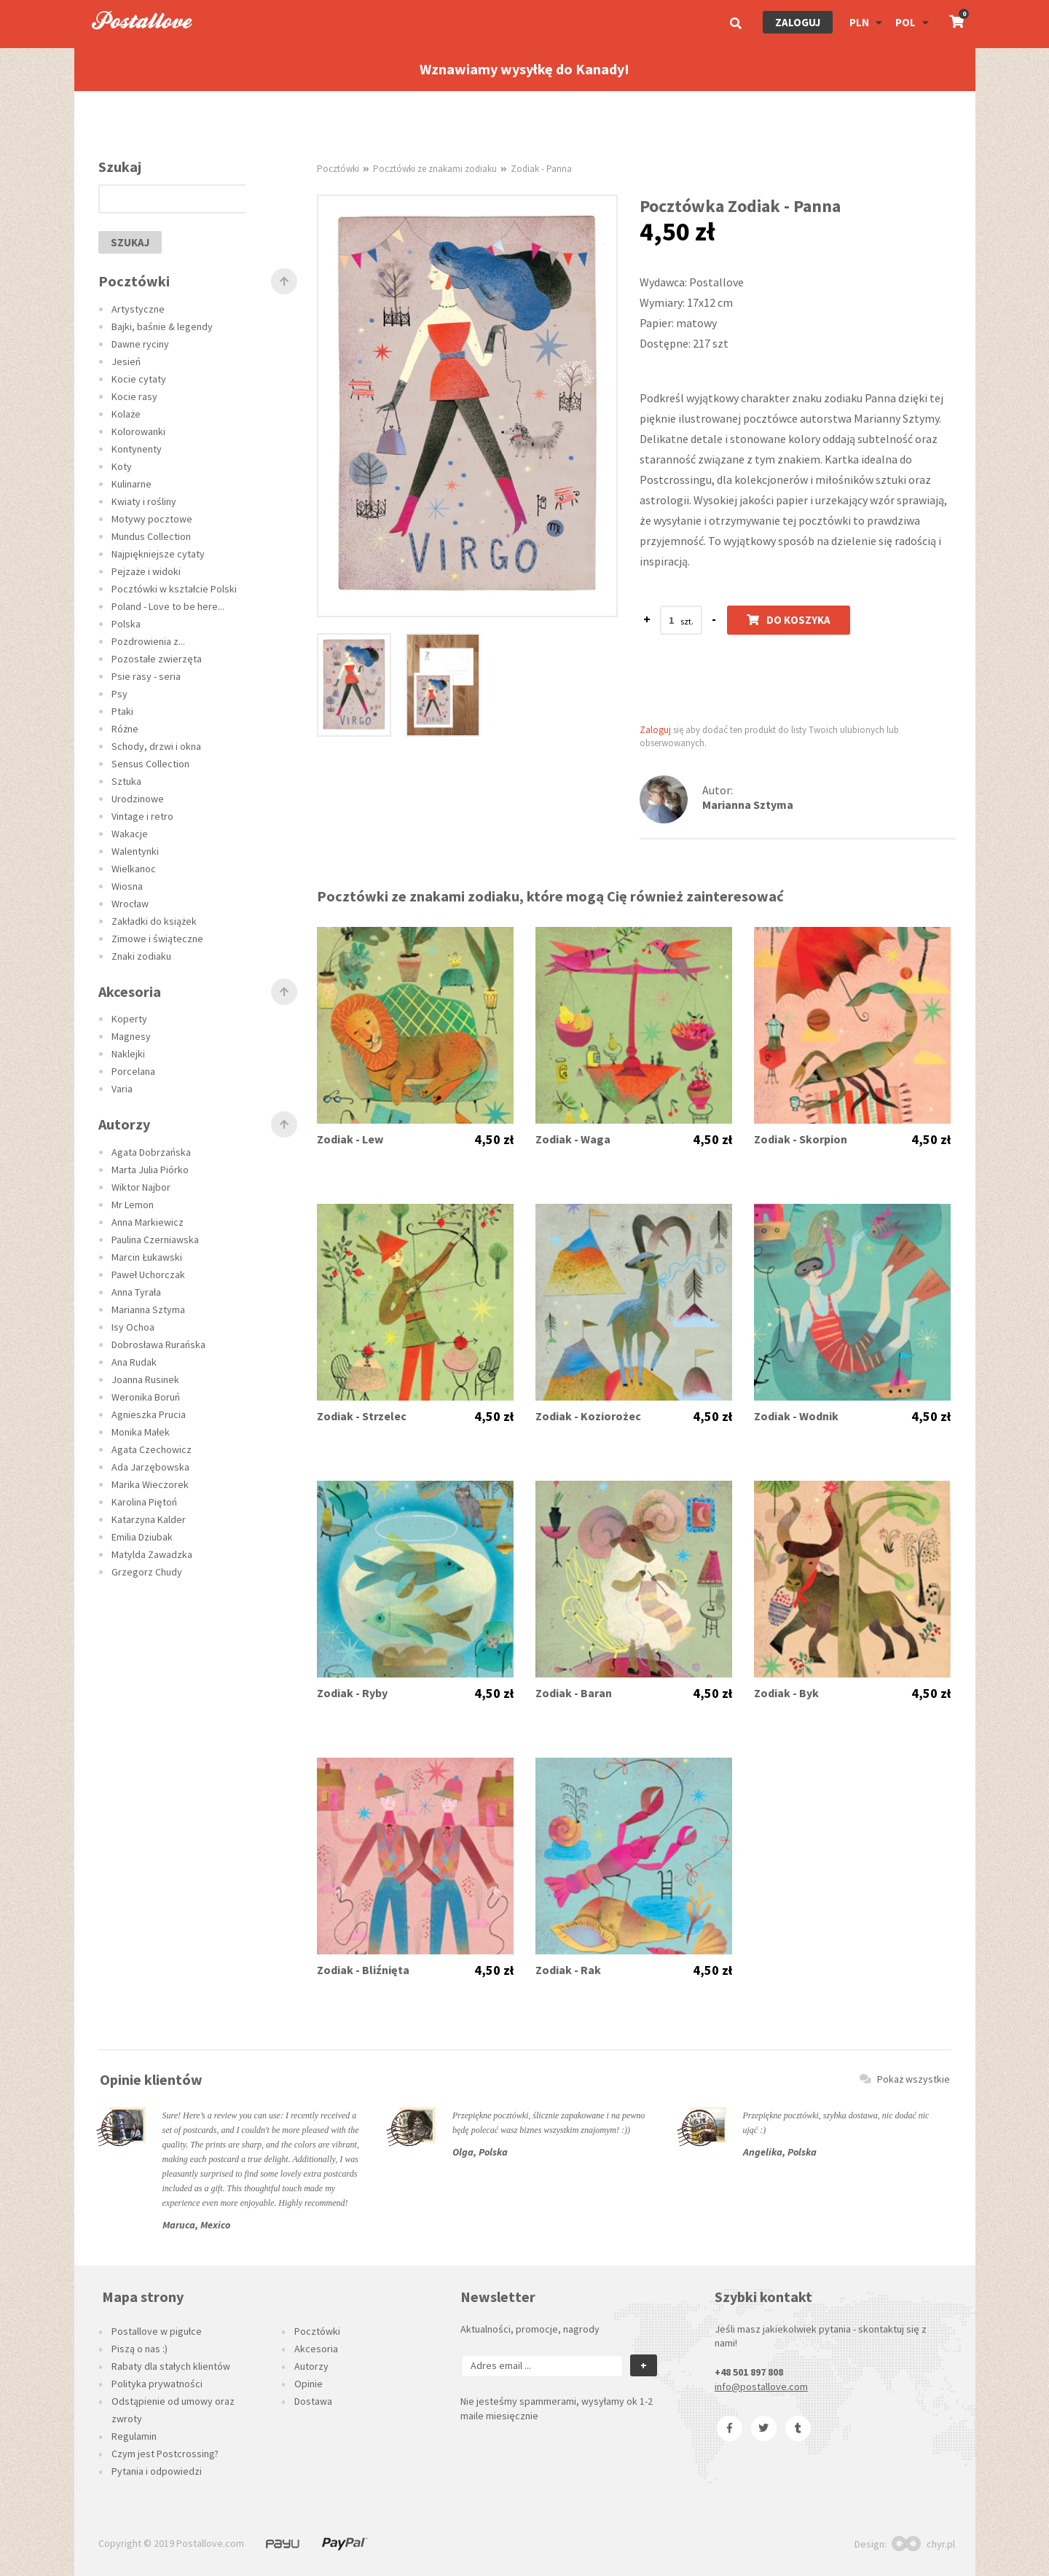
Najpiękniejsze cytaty (158, 553)
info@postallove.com (761, 2386)
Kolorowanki (138, 431)
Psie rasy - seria (146, 676)
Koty (121, 466)
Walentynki (135, 851)
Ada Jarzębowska (150, 1466)
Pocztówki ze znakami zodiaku (435, 169)
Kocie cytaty (138, 378)
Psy (119, 693)
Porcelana (133, 1071)
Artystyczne (138, 309)
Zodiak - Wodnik (796, 1416)
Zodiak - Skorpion (800, 1139)
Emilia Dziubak (142, 1536)
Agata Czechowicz (151, 1449)
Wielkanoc (133, 868)
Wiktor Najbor (140, 1187)
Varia (122, 1088)
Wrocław (130, 903)
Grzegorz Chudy (146, 1571)
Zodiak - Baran (573, 1693)
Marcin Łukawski (146, 1257)
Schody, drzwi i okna (156, 746)
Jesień (126, 361)
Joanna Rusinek (145, 1379)
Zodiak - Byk (786, 1693)
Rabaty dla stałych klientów (170, 2366)
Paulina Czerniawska (155, 1239)
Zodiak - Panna (541, 169)
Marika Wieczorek (150, 1484)
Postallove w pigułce (156, 2331)
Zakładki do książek (154, 921)
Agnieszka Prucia (148, 1414)
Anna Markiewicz (147, 1222)
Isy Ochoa (132, 1327)
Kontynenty (136, 448)
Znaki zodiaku (141, 956)
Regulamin (134, 2436)
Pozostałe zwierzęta (156, 658)
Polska (126, 623)
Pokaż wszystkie (905, 2079)
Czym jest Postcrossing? (165, 2453)
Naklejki (128, 1053)
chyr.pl (923, 2543)
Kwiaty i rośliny (143, 501)
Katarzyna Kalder (148, 1519)
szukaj (130, 242)
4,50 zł (494, 1139)
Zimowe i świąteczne (157, 938)
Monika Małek (140, 1431)
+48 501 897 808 (749, 2372)
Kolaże (126, 413)
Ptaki (122, 711)
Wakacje (129, 833)
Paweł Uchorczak (148, 1274)
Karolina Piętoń (144, 1501)
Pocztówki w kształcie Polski (174, 588)
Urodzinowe (137, 798)
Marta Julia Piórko (150, 1169)
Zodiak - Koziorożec (588, 1416)
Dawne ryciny (140, 344)
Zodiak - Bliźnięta (363, 1970)
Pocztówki (338, 169)
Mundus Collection (151, 536)
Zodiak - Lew (350, 1139)
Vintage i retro (142, 816)
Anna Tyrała (136, 1292)
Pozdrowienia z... (148, 641)
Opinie (308, 2383)
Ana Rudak (134, 1362)
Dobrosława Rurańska (158, 1344)
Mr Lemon (132, 1204)
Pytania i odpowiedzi (156, 2471)
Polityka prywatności (157, 2383)
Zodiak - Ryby (352, 1693)
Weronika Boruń (145, 1397)
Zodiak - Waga (572, 1139)
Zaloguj (797, 22)
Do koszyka (788, 620)
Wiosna (127, 886)
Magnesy (131, 1036)
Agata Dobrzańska (151, 1152)
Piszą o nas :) (139, 2348)
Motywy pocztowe (151, 518)
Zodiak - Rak (568, 1970)
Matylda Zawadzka (151, 1554)
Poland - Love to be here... (167, 606)
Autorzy (311, 2366)
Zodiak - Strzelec (361, 1416)
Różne (124, 728)
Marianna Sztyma (148, 1309)
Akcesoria (316, 2348)
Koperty (129, 1018)
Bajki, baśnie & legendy (162, 326)
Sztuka (126, 781)
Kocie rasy (134, 396)
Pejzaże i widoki (146, 571)
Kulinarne (131, 483)
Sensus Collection (150, 763)
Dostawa (313, 2401)
